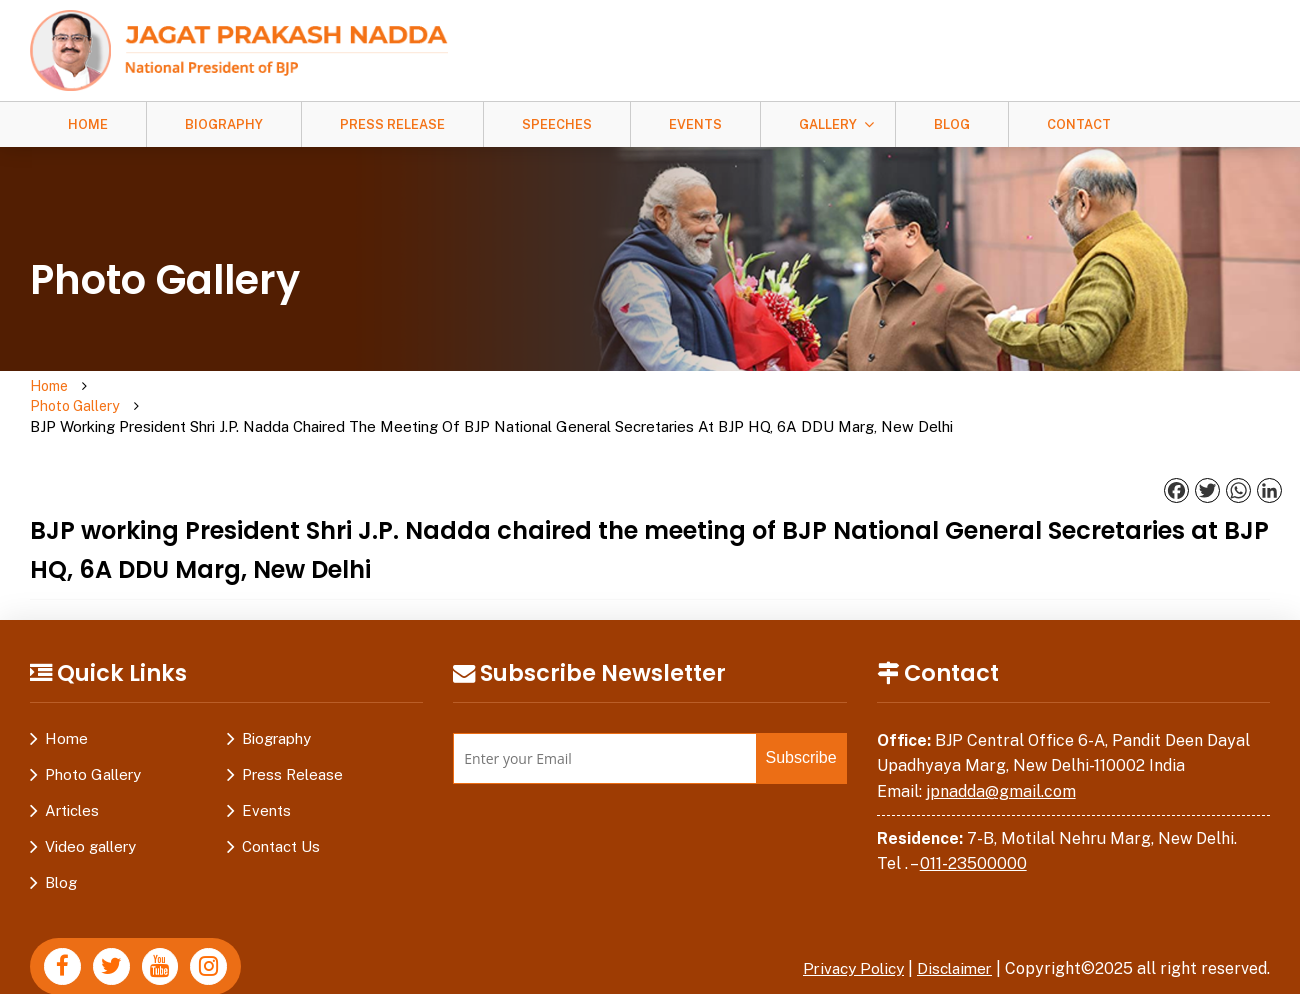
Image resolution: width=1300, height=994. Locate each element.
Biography (224, 124)
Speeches (557, 124)
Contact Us (281, 806)
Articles (72, 770)
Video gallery (90, 806)
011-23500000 (973, 823)
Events (695, 124)
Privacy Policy (845, 928)
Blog (952, 124)
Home (88, 124)
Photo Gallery (151, 386)
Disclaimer (952, 928)
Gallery (828, 124)
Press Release (392, 124)
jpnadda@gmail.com (1001, 751)
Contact (1079, 124)
